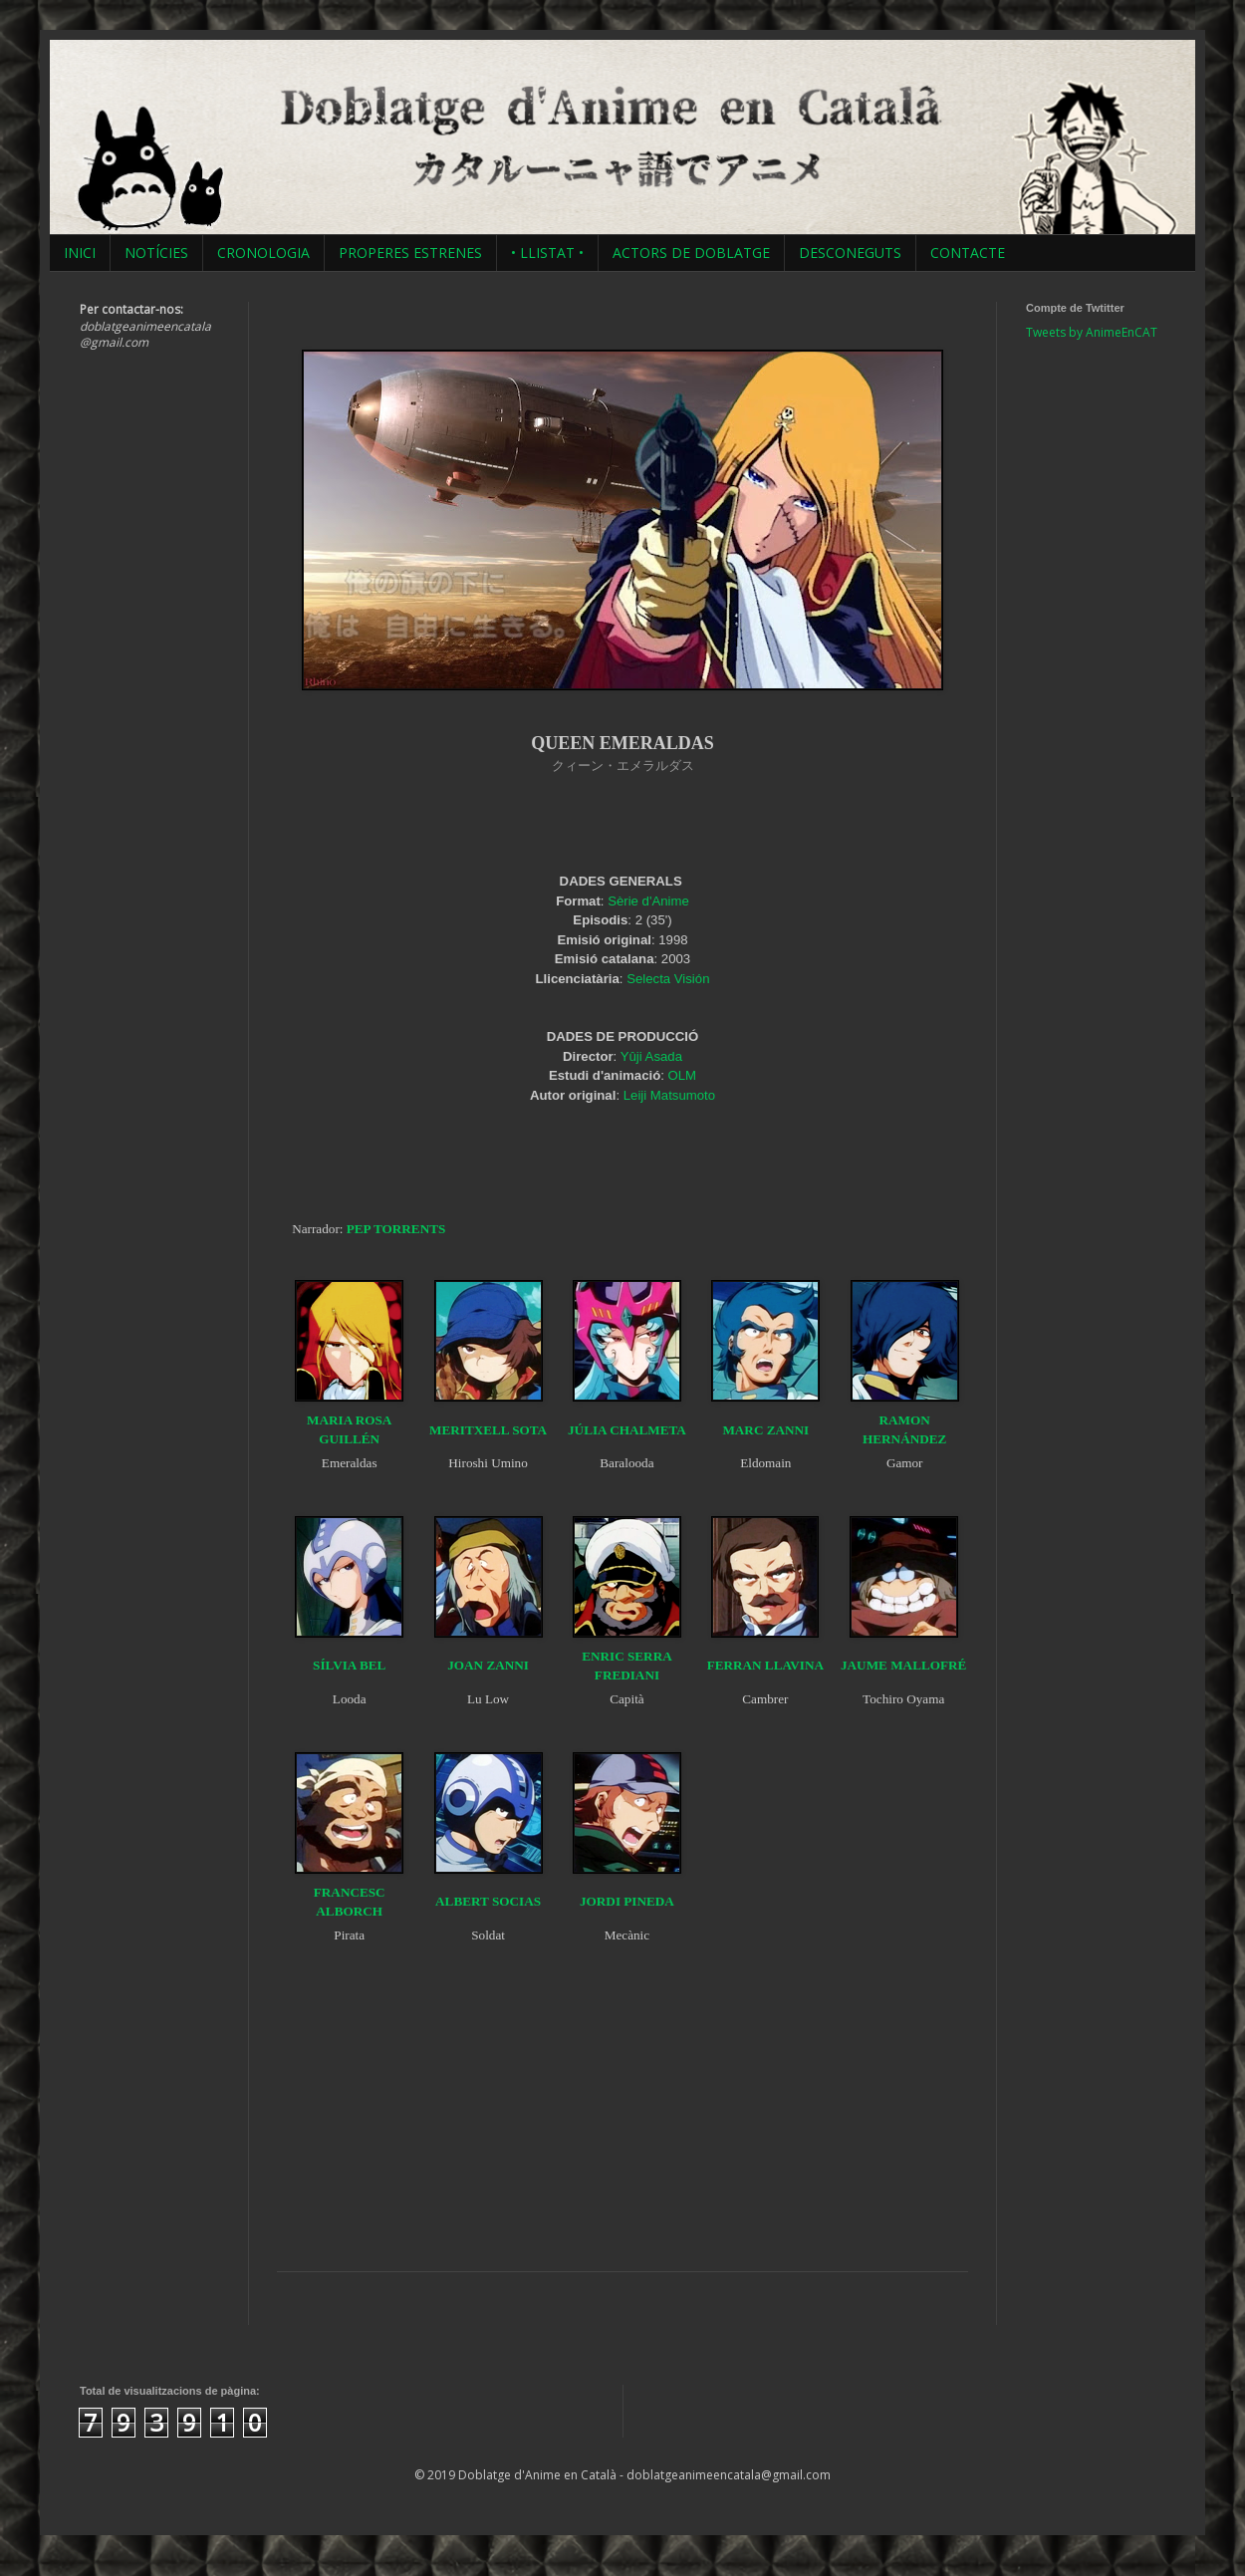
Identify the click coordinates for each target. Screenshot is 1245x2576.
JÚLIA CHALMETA (627, 1429)
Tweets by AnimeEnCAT (1091, 332)
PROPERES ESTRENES (410, 252)
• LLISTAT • (547, 252)
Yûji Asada (651, 1056)
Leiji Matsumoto (669, 1095)
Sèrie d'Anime (648, 901)
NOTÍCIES (156, 252)
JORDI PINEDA (627, 1901)
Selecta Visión (667, 978)
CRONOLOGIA (263, 252)
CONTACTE (967, 252)
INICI (80, 252)
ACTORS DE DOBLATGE (691, 252)
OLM (682, 1075)
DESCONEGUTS (850, 252)
